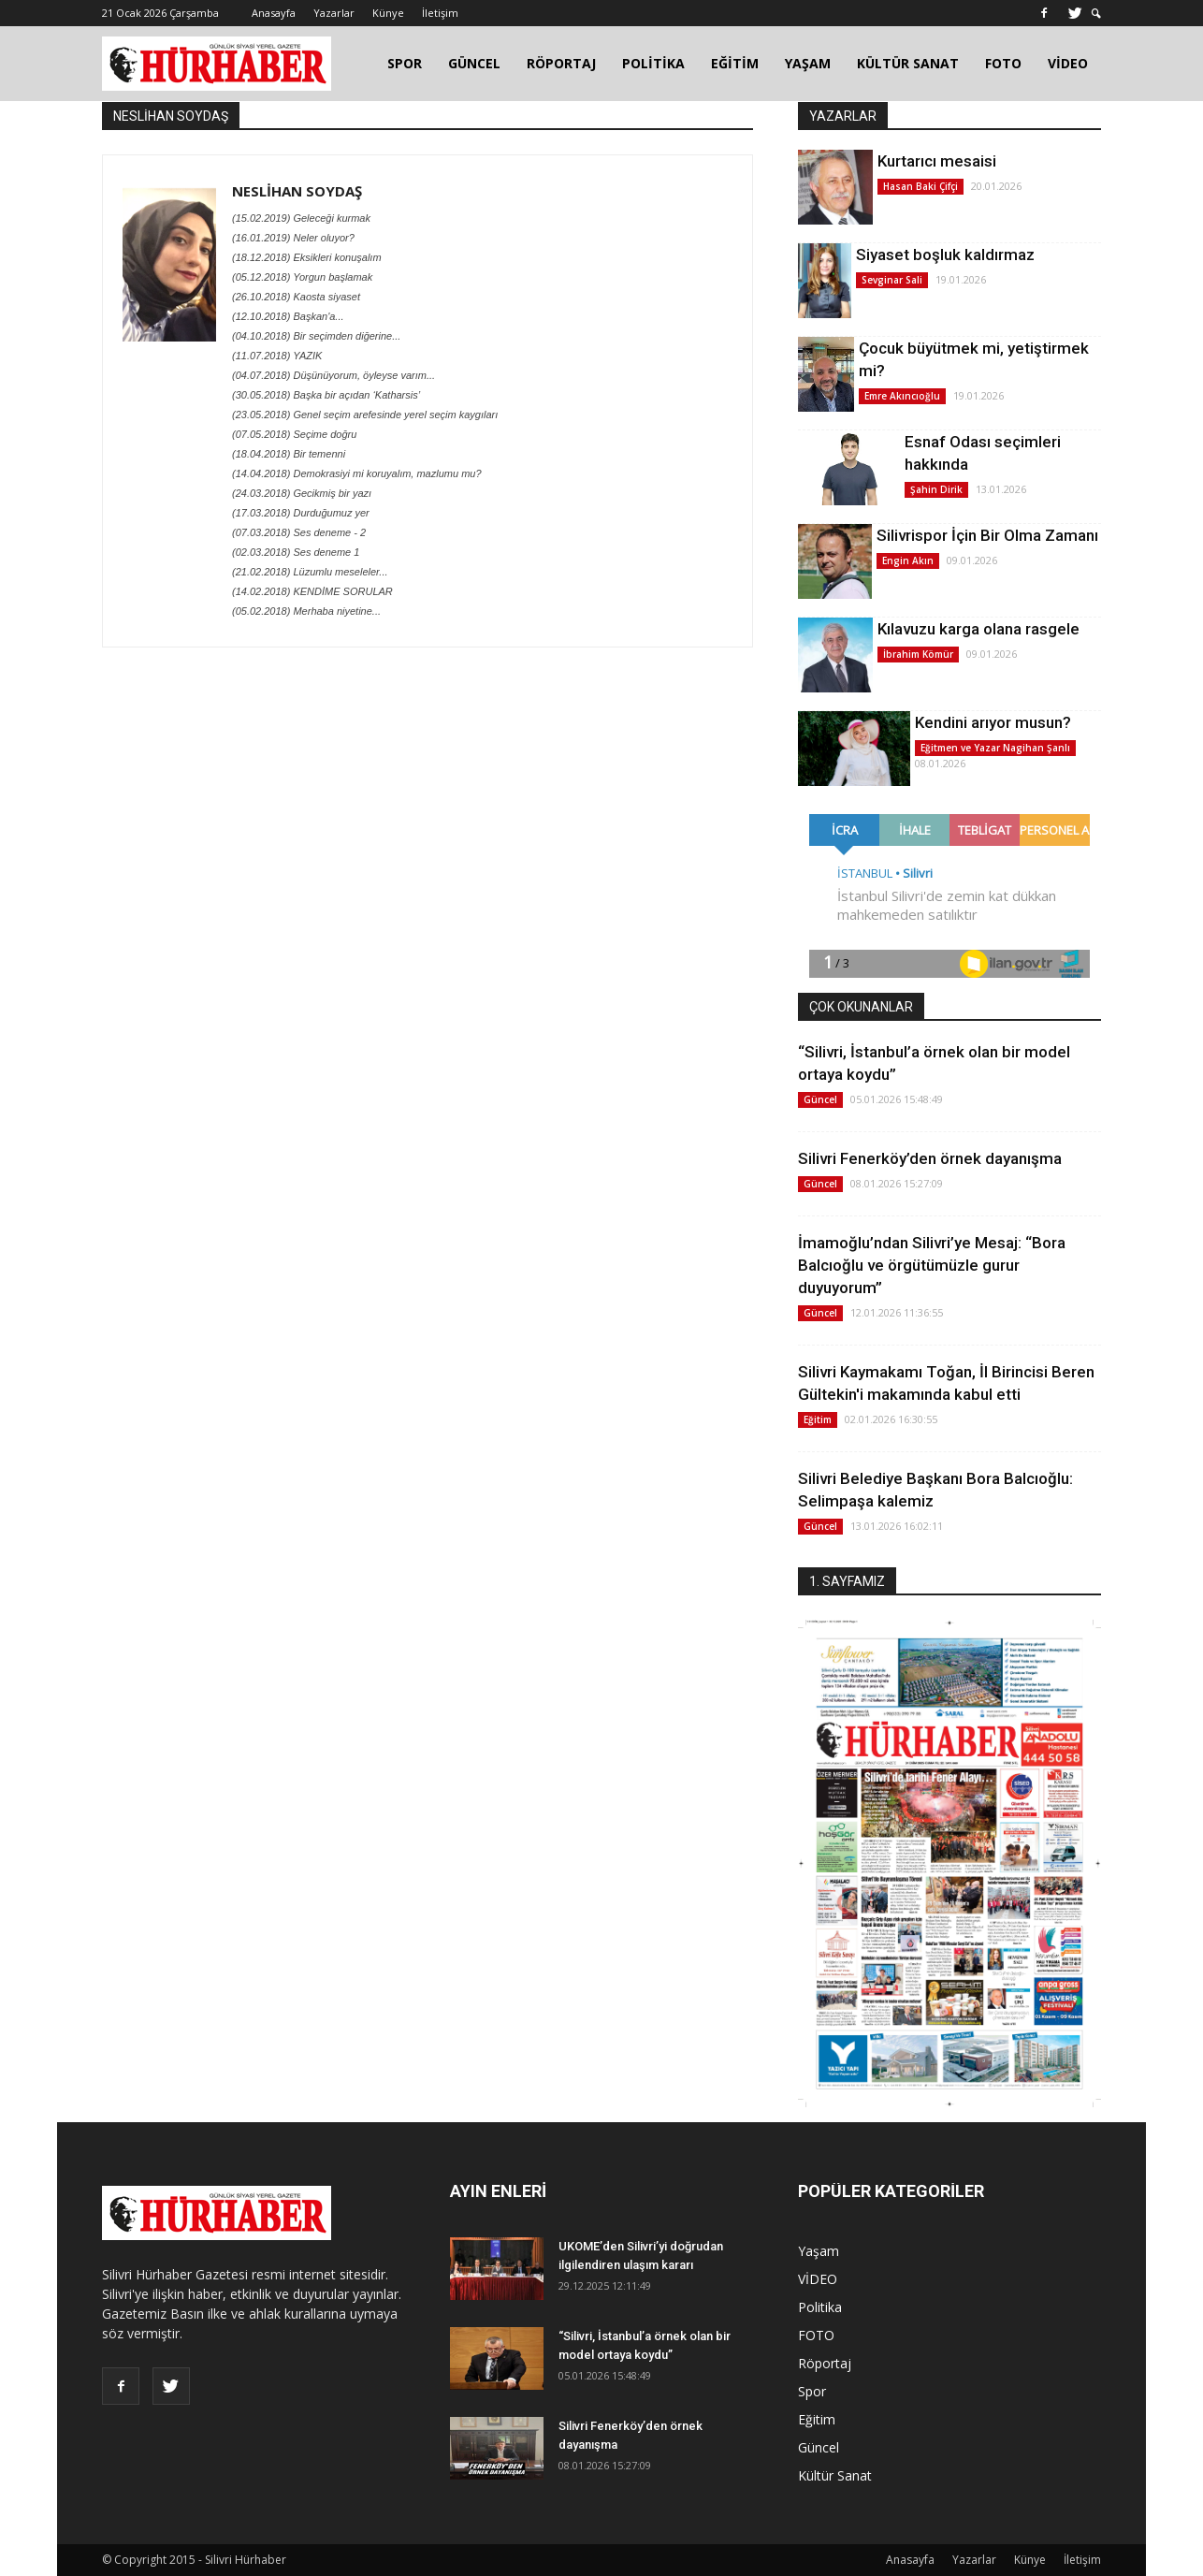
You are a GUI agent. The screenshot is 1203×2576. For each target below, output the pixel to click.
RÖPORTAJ (561, 63)
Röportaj (824, 2363)
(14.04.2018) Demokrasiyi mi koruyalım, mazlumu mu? (357, 473)
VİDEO (1068, 63)
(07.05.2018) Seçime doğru (294, 434)
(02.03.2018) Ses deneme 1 (295, 552)
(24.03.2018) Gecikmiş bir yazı (301, 493)
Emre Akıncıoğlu (902, 395)
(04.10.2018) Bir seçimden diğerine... (316, 336)
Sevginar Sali (892, 279)
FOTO (1003, 63)
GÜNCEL (474, 63)
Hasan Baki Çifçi (920, 186)
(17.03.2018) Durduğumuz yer (301, 512)
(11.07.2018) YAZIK (277, 355)
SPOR (404, 63)
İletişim (440, 13)
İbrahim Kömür (918, 654)
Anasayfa (274, 13)
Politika (820, 2307)
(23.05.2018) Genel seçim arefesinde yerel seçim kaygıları (365, 414)
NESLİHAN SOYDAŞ (297, 191)
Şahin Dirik (936, 489)
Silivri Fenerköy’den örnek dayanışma (930, 1158)
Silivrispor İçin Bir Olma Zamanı (987, 535)
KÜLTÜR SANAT (908, 63)
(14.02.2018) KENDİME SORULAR (312, 591)
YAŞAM (808, 63)
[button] (1096, 13)
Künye (388, 13)
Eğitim (818, 1419)
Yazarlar (334, 13)
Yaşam (818, 2251)
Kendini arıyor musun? (993, 722)
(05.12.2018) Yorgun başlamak (302, 277)
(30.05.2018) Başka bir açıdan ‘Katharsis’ (326, 394)
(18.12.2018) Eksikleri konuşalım (307, 257)
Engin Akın (908, 560)
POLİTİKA (653, 63)
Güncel (820, 1099)
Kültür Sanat (835, 2475)
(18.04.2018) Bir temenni (288, 453)
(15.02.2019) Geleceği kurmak (301, 218)
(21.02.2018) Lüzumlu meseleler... (310, 571)
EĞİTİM (735, 63)
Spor (812, 2391)
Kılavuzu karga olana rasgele (978, 628)
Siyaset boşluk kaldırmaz (945, 254)
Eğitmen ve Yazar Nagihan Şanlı (995, 747)
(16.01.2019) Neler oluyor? (293, 237)
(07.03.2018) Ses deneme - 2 (299, 532)
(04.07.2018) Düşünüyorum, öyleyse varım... (333, 375)
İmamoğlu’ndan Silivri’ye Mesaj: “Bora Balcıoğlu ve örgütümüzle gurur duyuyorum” (931, 1265)
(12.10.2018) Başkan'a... (288, 316)
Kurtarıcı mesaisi (936, 161)
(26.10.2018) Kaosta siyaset (296, 296)
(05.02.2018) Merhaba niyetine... (306, 611)
